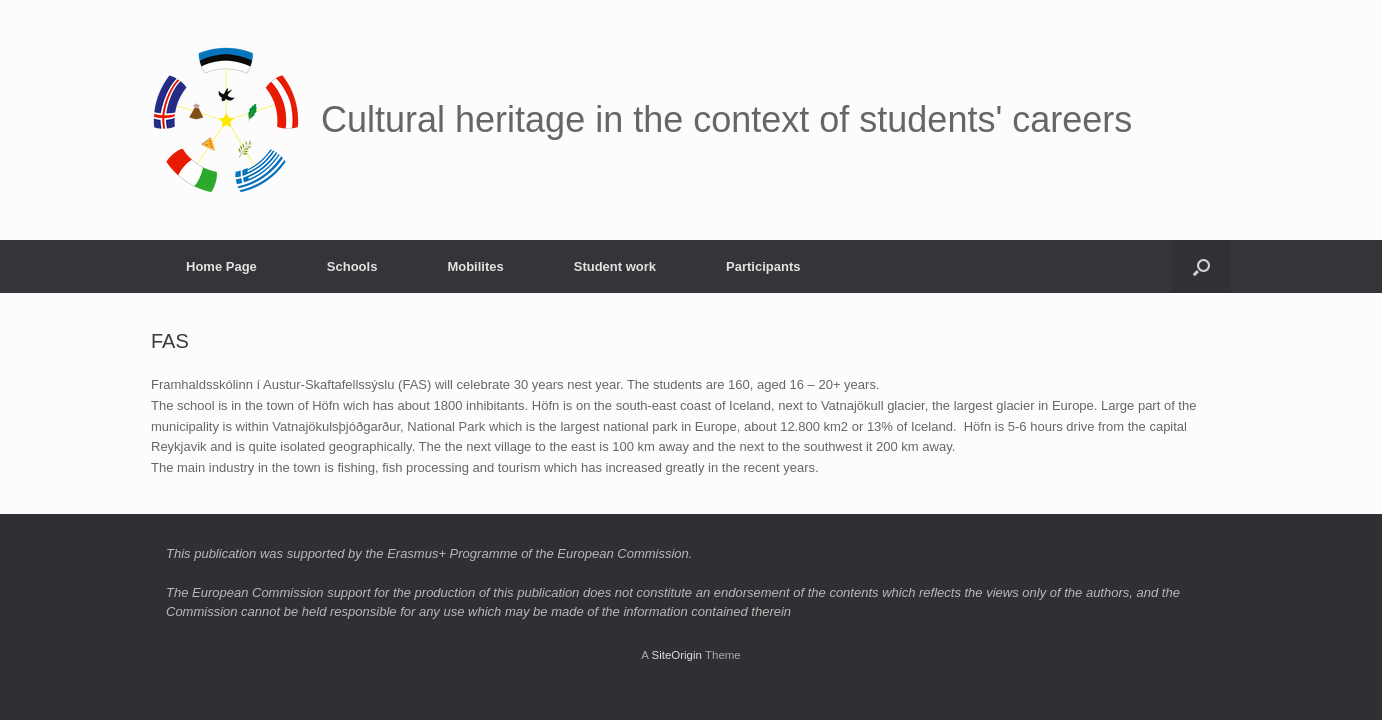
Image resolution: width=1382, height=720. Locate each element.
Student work (615, 266)
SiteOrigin (676, 655)
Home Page (221, 266)
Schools (352, 266)
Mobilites (475, 266)
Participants (763, 266)
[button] (1201, 266)
